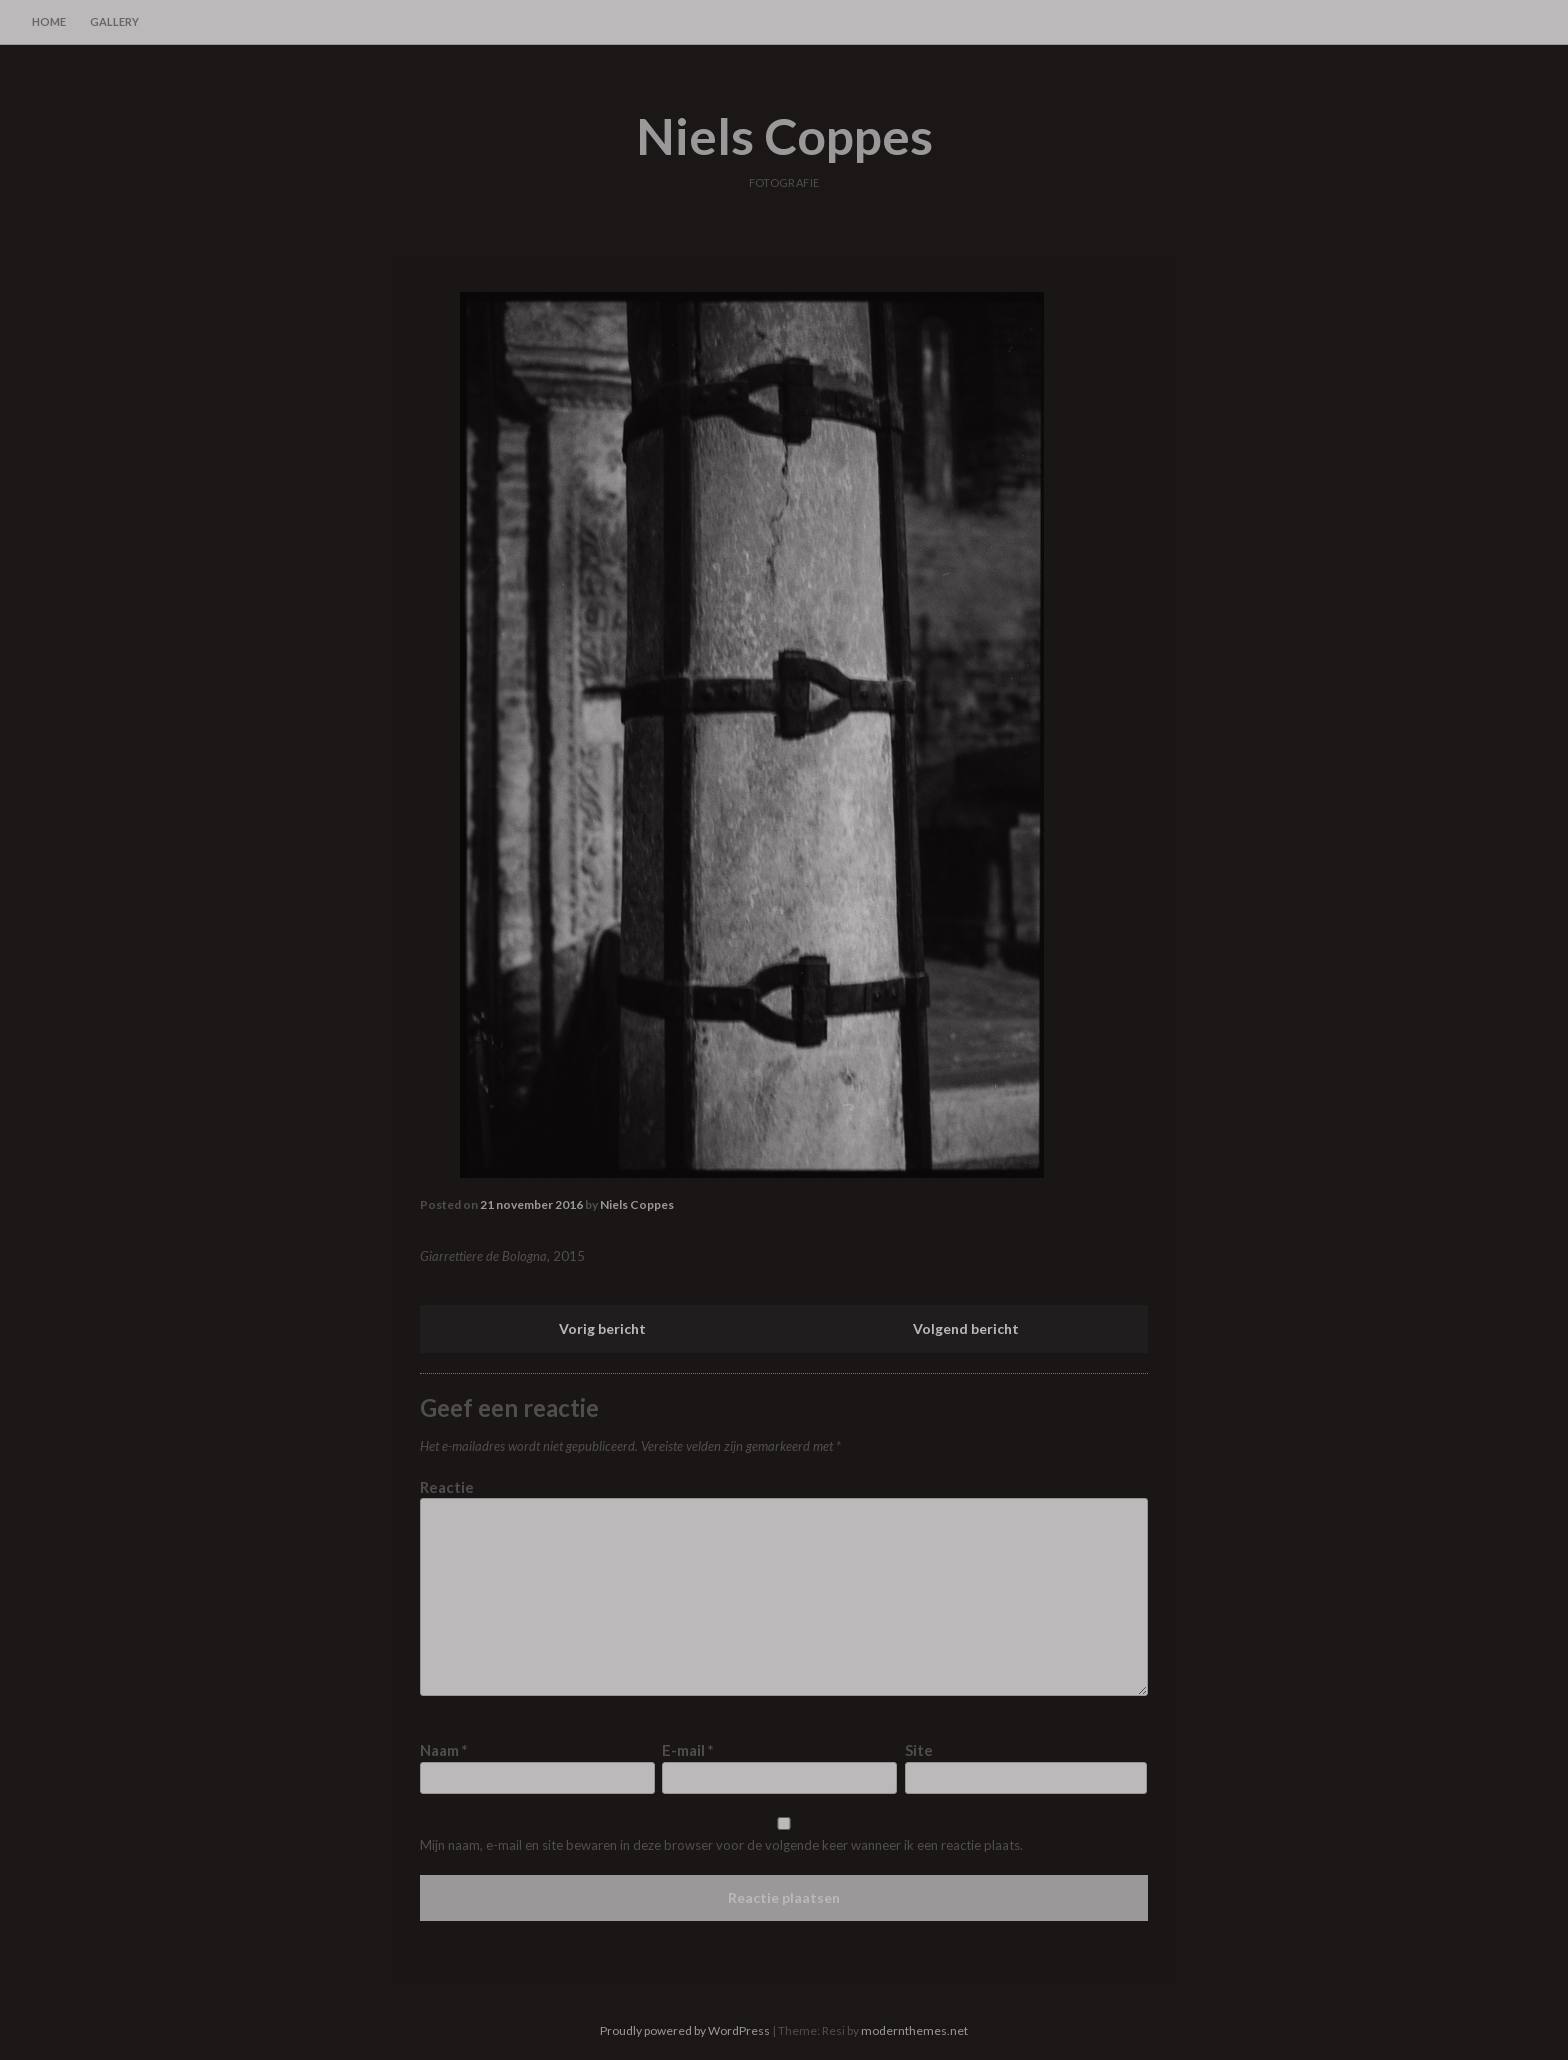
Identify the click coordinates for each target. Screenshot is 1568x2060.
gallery (114, 21)
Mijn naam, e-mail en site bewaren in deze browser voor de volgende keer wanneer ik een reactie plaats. (721, 1845)
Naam (444, 1750)
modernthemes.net (914, 2030)
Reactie (447, 1487)
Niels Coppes (784, 136)
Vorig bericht (602, 1328)
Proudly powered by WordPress (685, 2030)
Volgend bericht (966, 1328)
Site (919, 1750)
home (49, 21)
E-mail (688, 1750)
